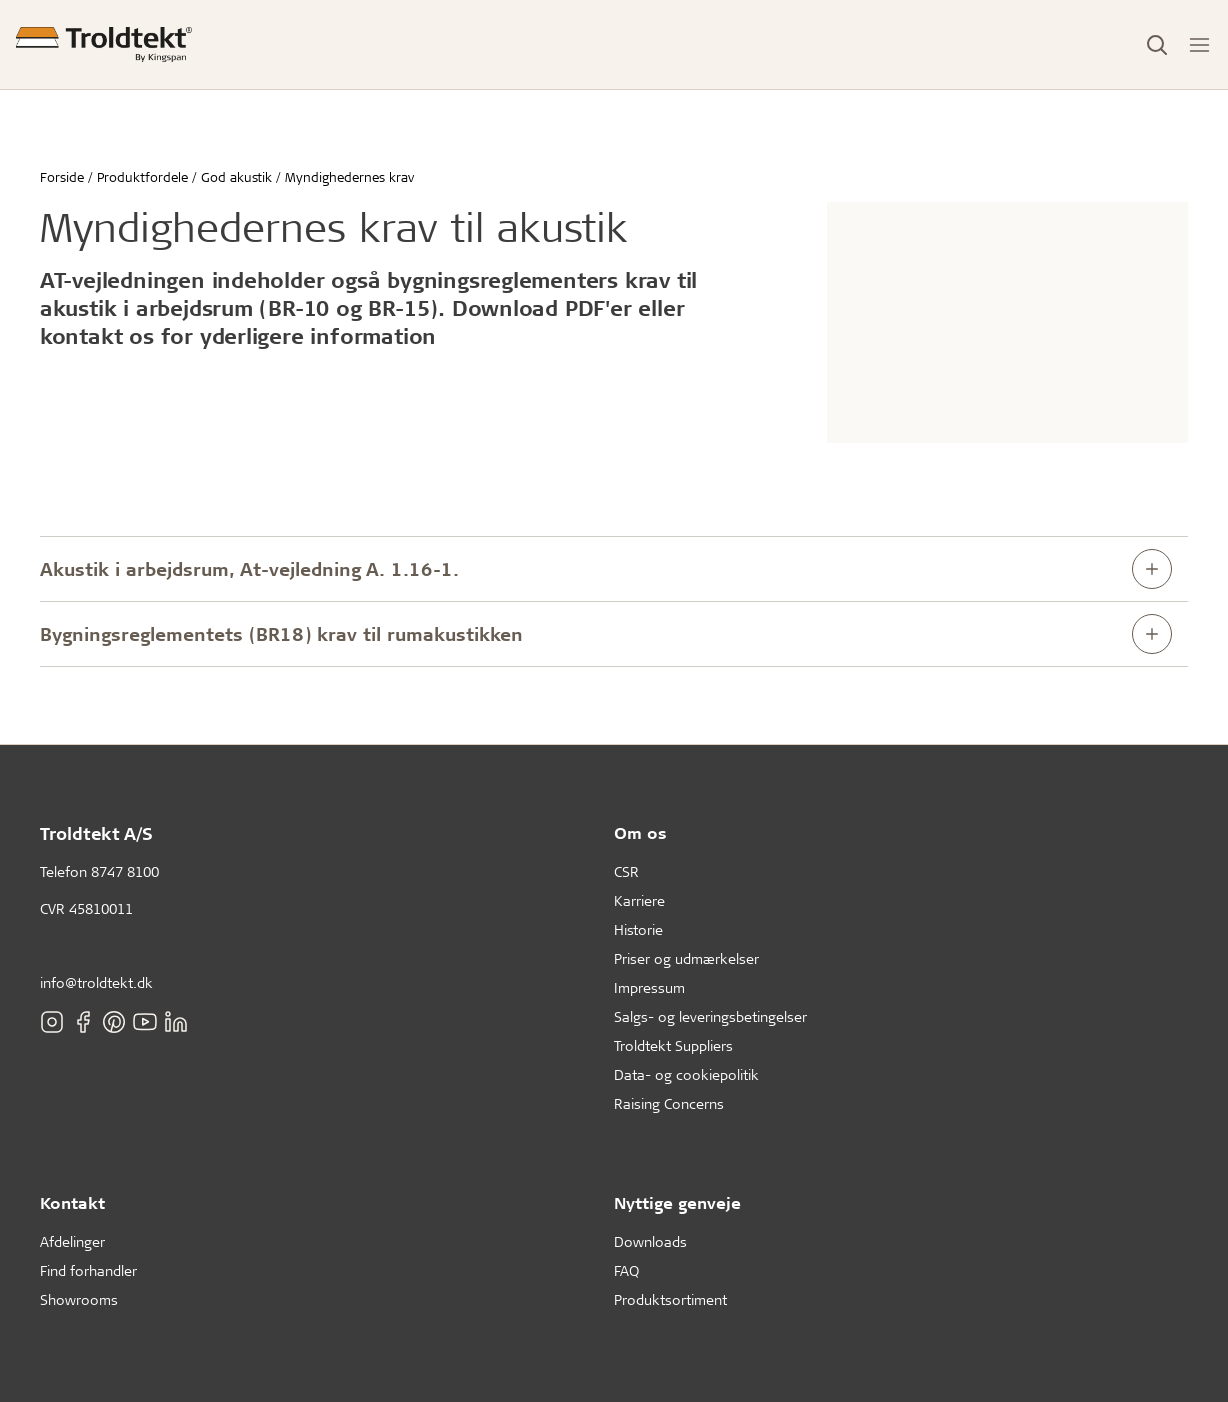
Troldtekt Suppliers (673, 1045)
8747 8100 (125, 871)
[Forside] (104, 44)
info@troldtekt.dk (96, 982)
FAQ (626, 1270)
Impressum (649, 987)
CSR (626, 871)
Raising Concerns (669, 1103)
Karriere (639, 900)
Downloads (650, 1241)
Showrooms (79, 1299)
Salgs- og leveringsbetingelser (710, 1016)
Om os (640, 832)
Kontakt (72, 1202)
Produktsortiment (670, 1299)
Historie (638, 929)
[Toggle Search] (1157, 45)
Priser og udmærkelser (686, 958)
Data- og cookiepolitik (686, 1074)
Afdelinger (72, 1241)
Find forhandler (88, 1270)
